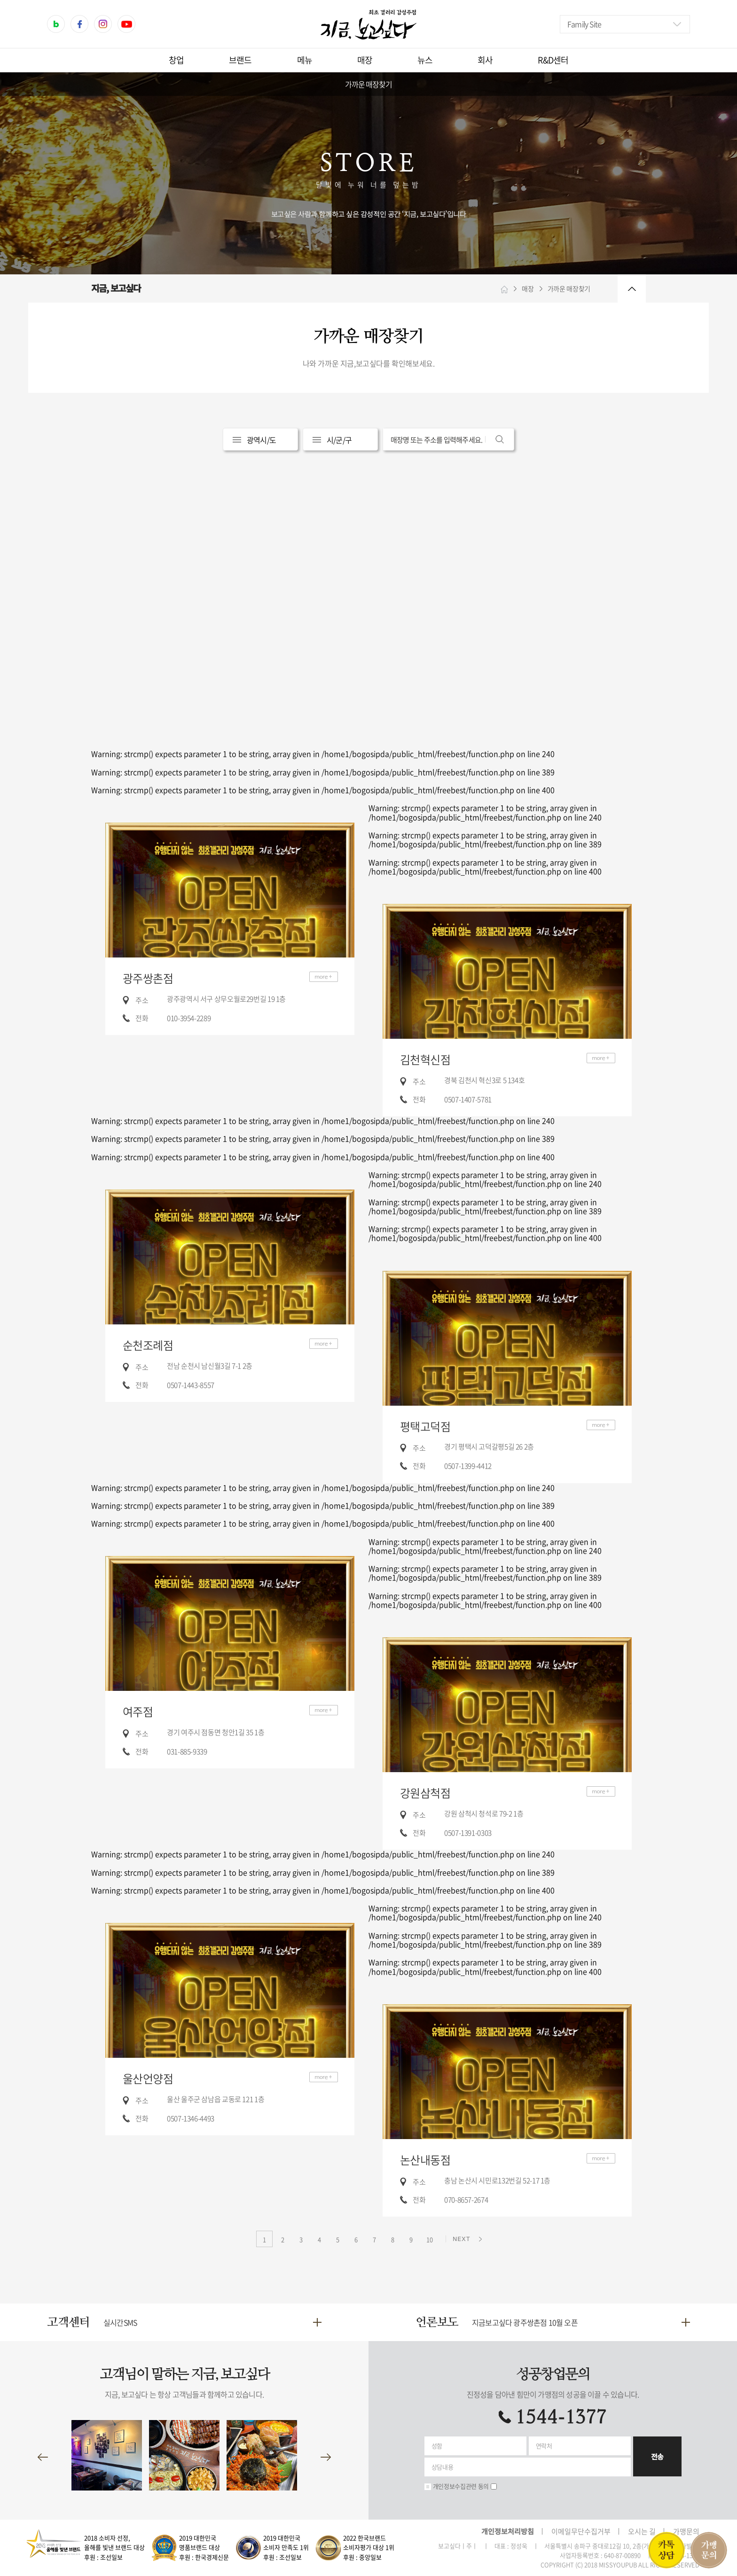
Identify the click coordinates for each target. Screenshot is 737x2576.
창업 (176, 60)
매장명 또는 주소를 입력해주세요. (437, 440)
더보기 (323, 977)
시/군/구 (339, 439)
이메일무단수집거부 (581, 2531)
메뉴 (304, 60)
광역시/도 (261, 439)
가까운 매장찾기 (368, 84)
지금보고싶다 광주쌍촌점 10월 (525, 2322)
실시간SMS (120, 2322)
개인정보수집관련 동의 (461, 2486)
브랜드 (240, 60)
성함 (436, 2445)
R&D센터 (553, 60)
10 (429, 2239)
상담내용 (442, 2466)
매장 (364, 60)
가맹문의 (686, 2531)
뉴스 (424, 60)
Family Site (584, 24)
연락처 (544, 2445)
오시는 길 (642, 2531)
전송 (657, 2456)
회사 (485, 60)
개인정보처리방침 (507, 2531)
